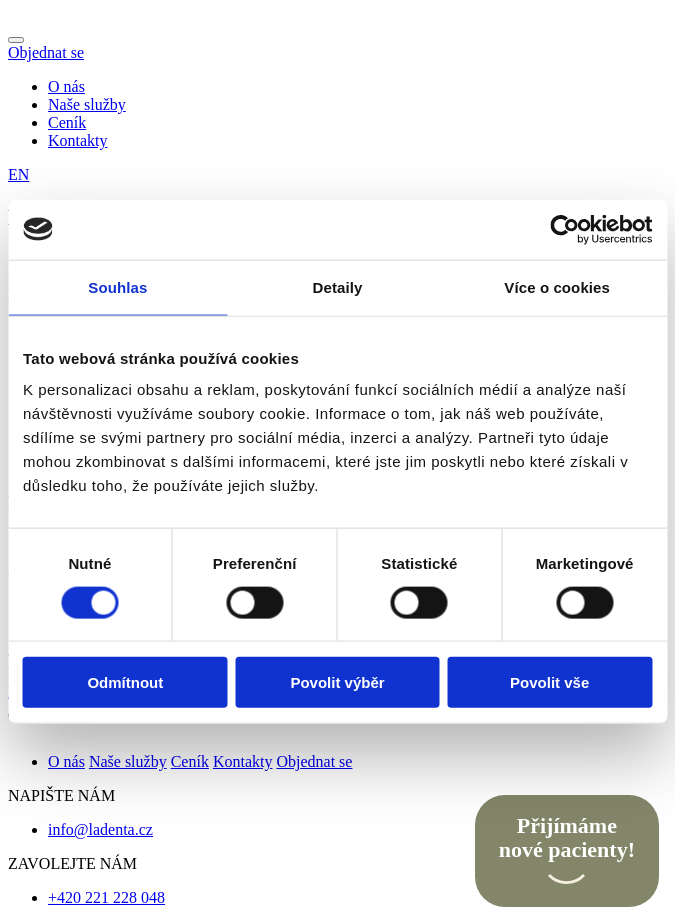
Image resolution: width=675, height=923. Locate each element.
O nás (66, 86)
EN (18, 174)
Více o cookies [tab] (557, 286)
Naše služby (87, 104)
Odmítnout (125, 682)
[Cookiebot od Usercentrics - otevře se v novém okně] (564, 229)
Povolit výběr (337, 682)
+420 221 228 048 (106, 897)
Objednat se (46, 52)
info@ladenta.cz (100, 829)
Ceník (67, 122)
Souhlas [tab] (117, 286)
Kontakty (78, 140)
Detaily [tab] (338, 286)
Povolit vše (549, 682)
